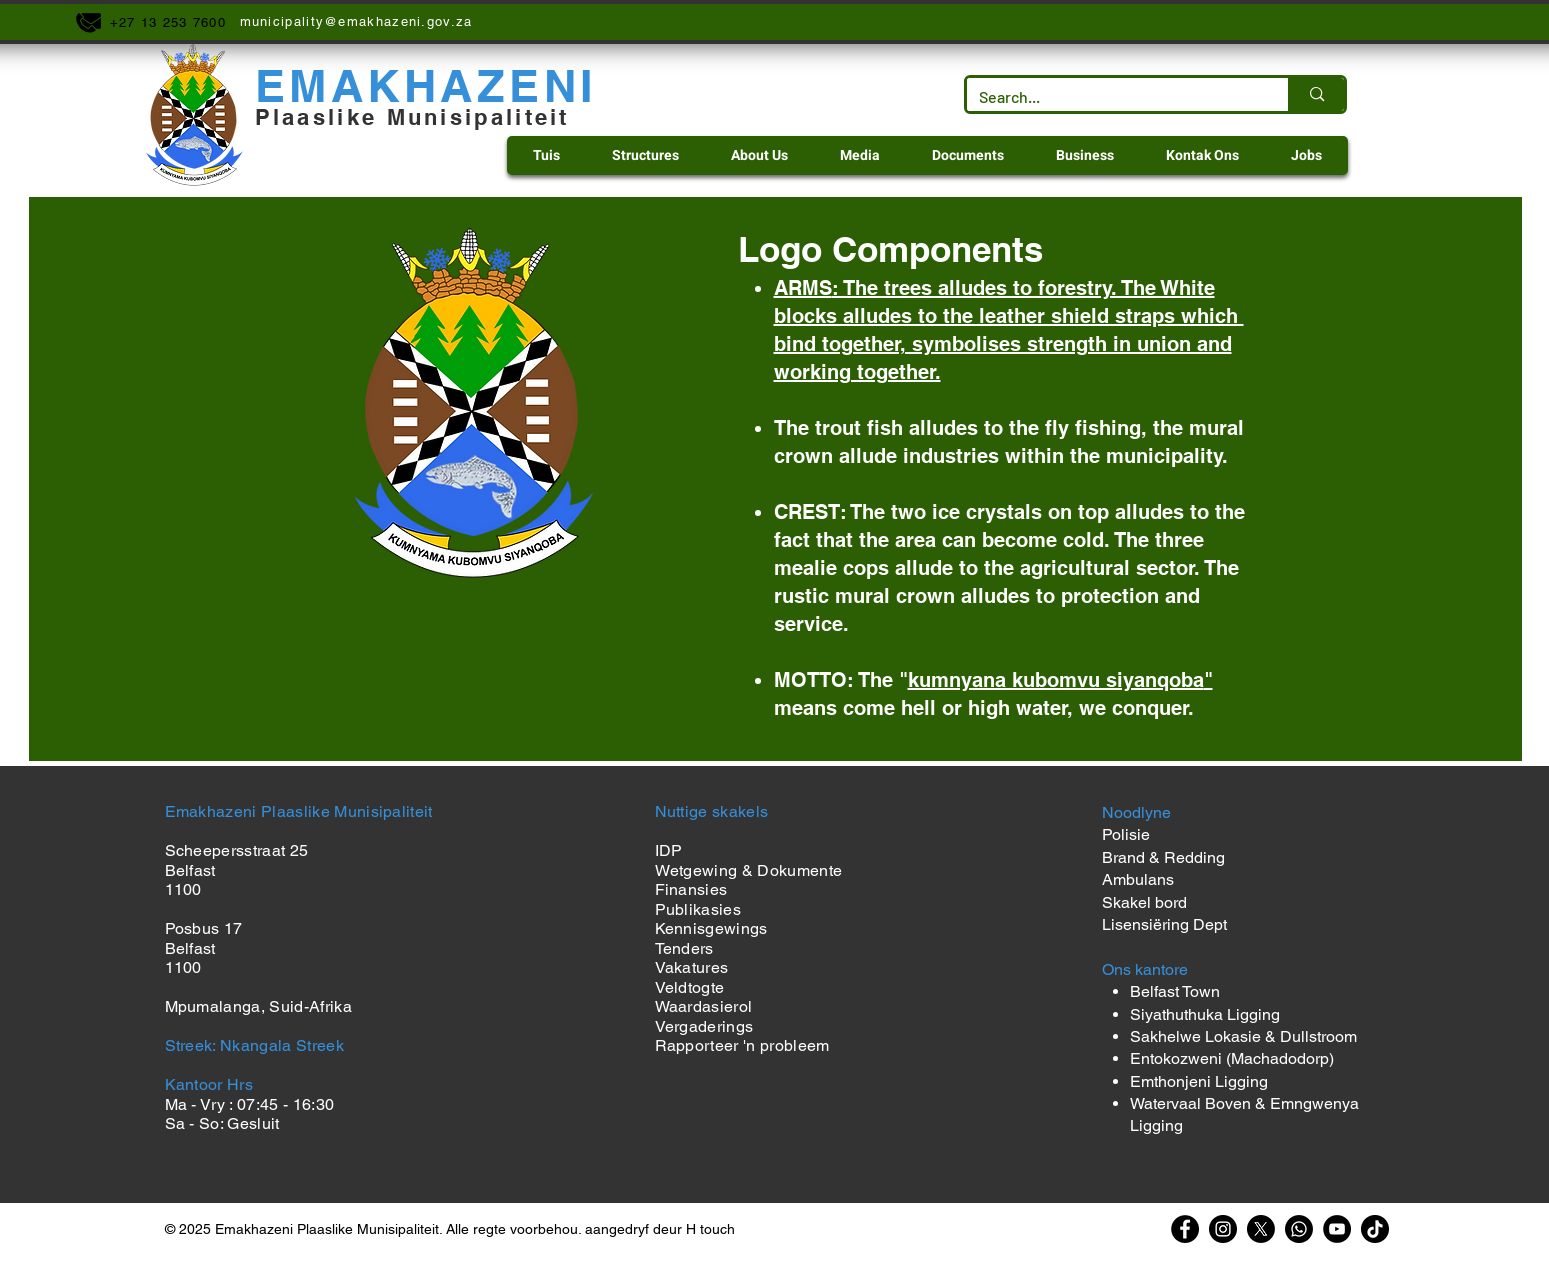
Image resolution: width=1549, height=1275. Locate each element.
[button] (645, 155)
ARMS (803, 288)
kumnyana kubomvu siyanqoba (1056, 680)
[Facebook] (1185, 1229)
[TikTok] (1375, 1229)
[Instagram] (1223, 1229)
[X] (1261, 1229)
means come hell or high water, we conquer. (984, 708)
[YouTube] (1337, 1229)
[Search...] (1113, 97)
